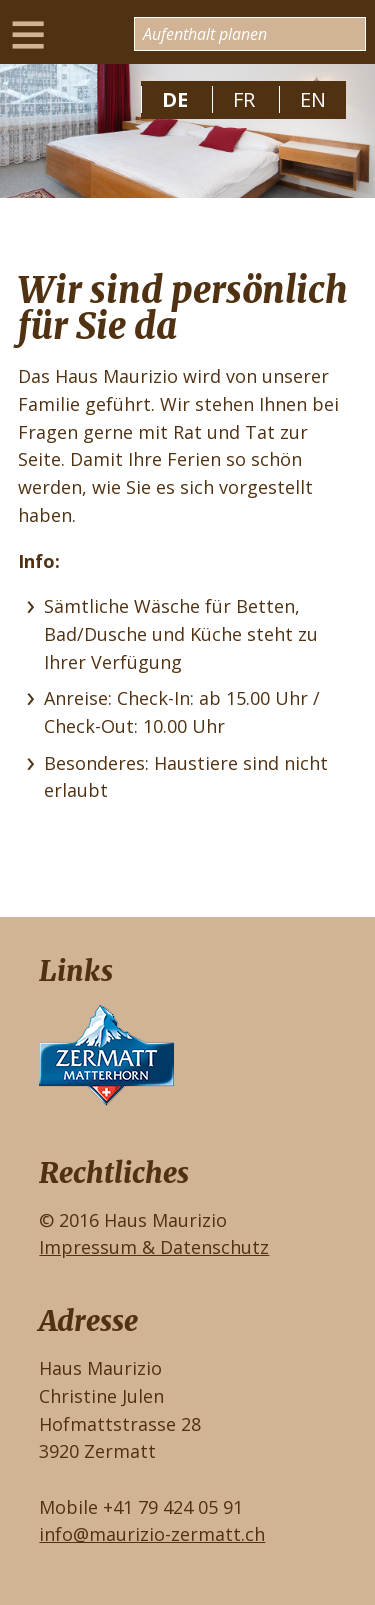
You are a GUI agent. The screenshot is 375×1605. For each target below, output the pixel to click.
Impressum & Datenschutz (154, 1247)
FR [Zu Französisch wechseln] (244, 99)
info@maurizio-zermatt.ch (152, 1534)
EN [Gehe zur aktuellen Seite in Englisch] (313, 99)
